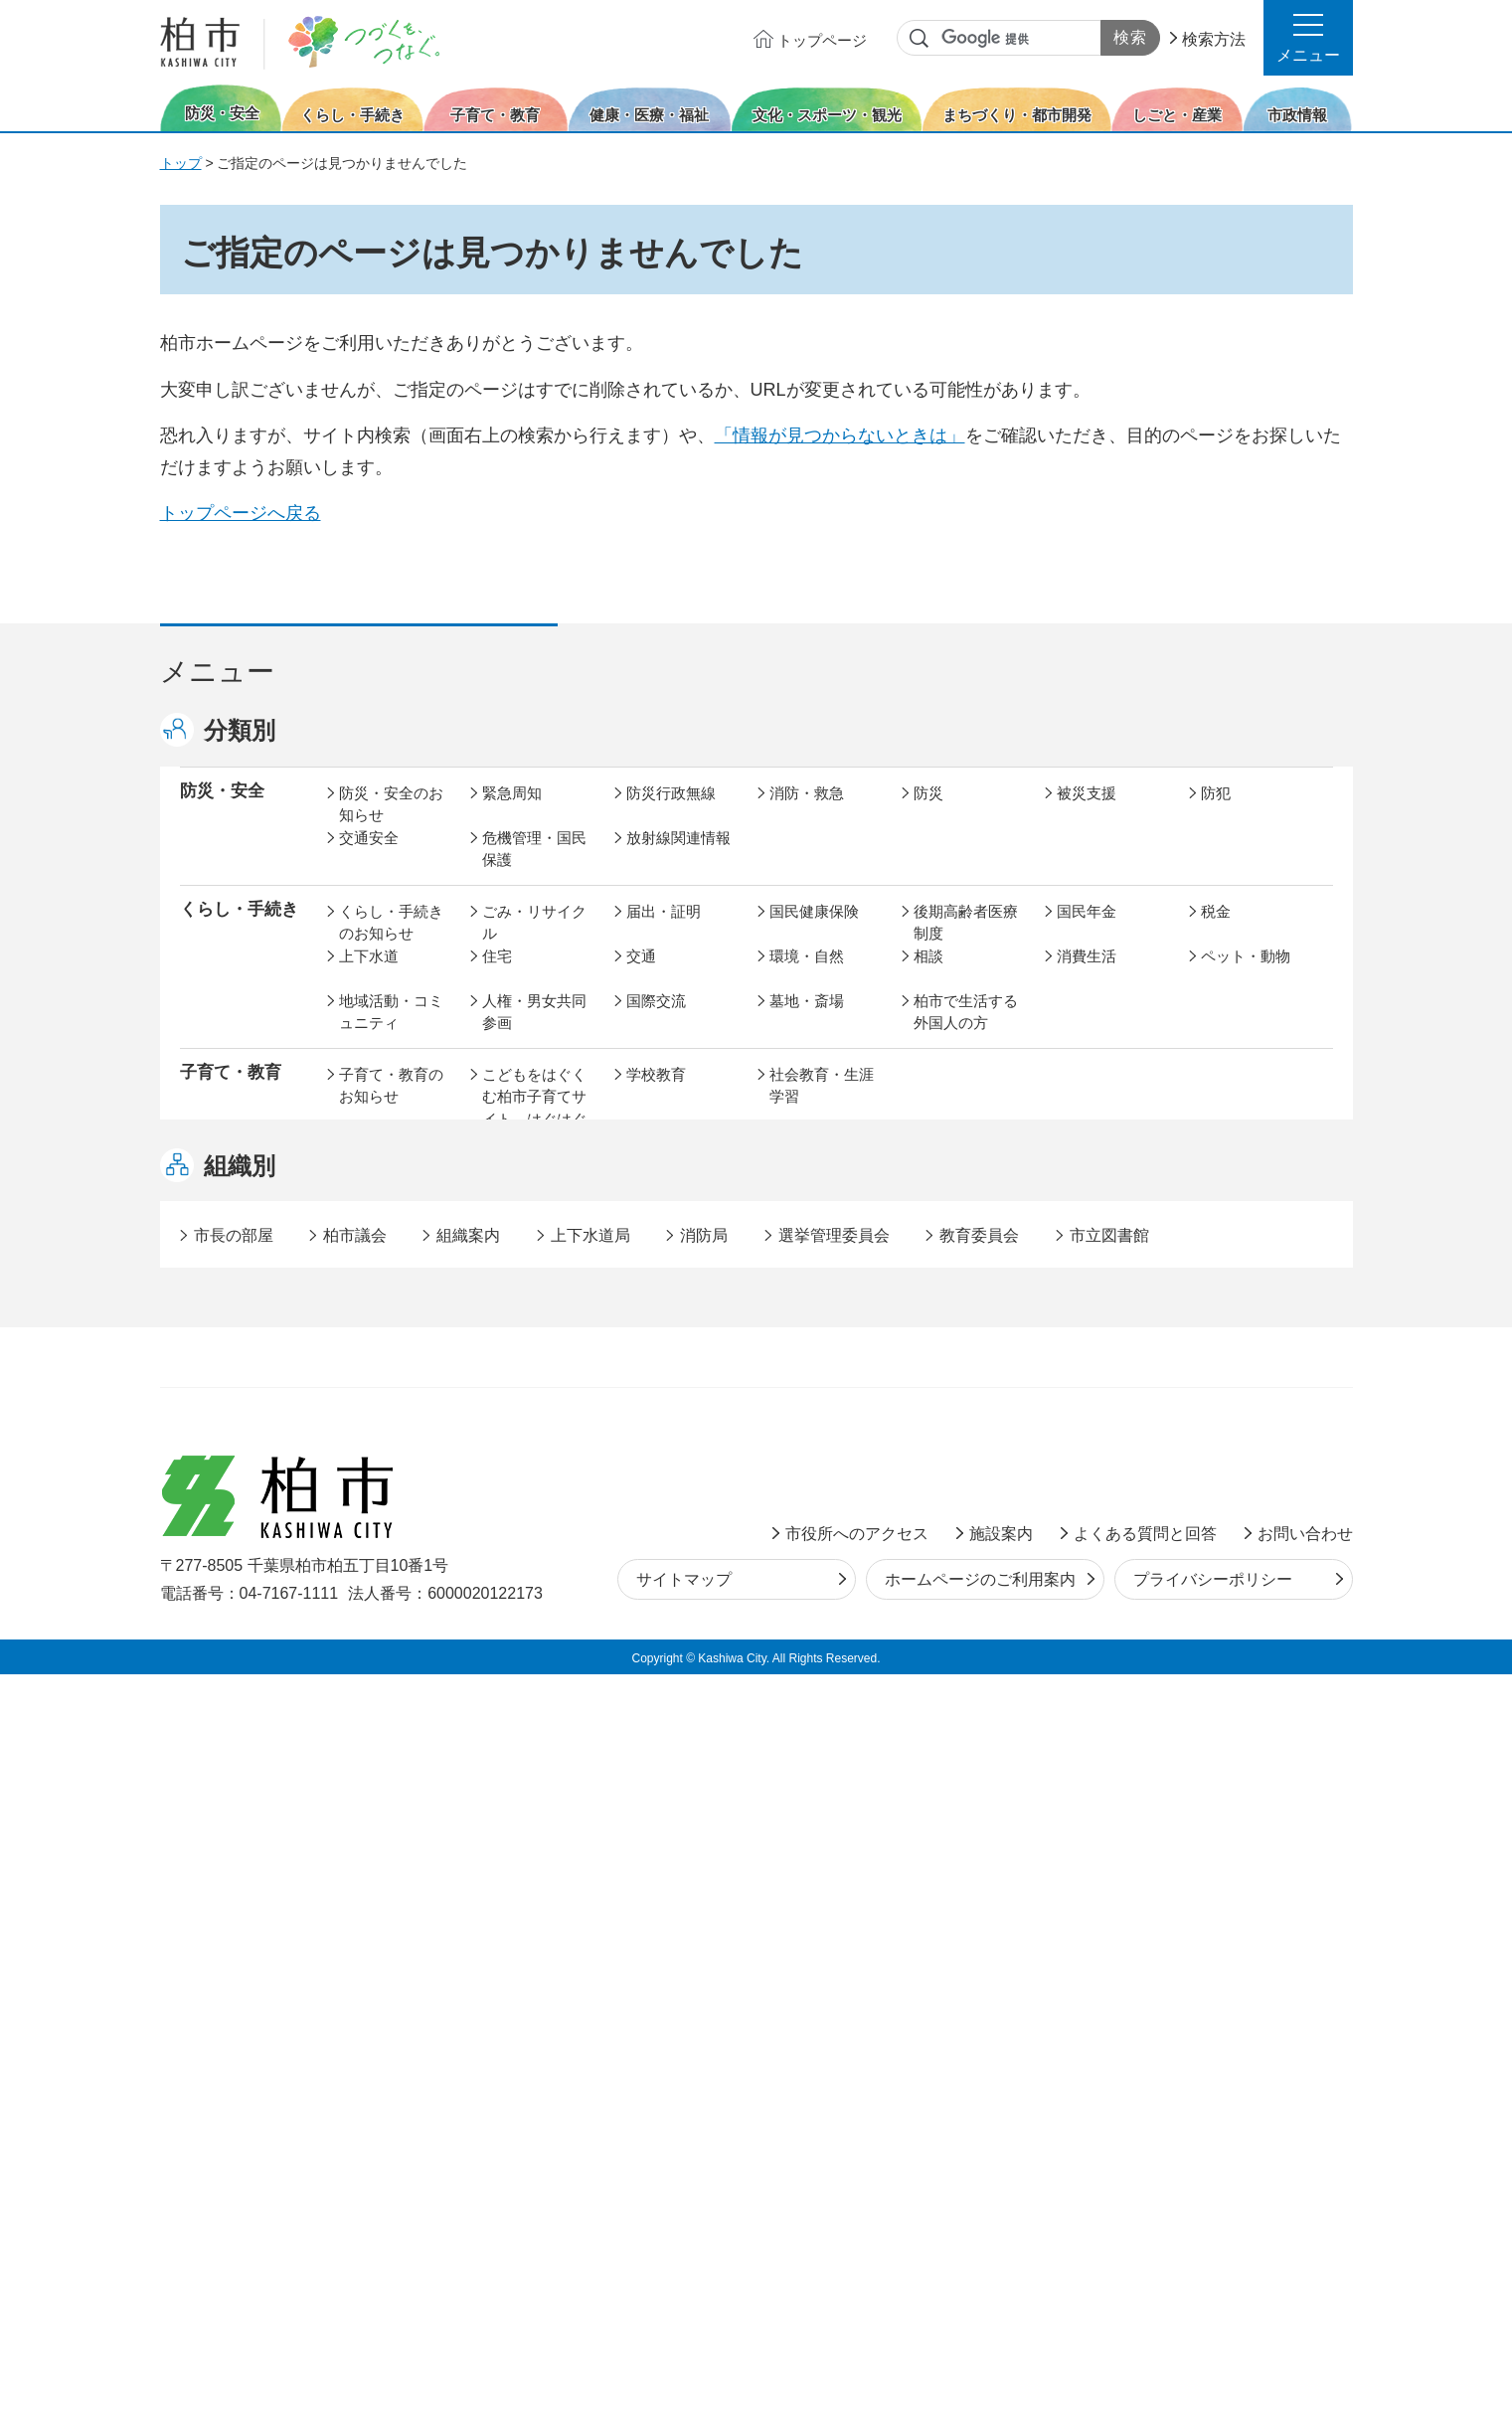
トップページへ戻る (240, 513)
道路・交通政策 (534, 1494)
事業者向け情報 (821, 1258)
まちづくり (519, 1427)
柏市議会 (355, 1976)
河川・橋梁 (951, 1494)
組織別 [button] (239, 1906)
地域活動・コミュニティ (391, 1033)
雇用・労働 (519, 1568)
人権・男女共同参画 (534, 1033)
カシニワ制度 (1245, 1427)
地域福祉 (369, 1258)
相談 (928, 976)
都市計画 (656, 1427)
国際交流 (656, 1021)
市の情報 (656, 1642)
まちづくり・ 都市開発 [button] (230, 1438)
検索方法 (1214, 39)
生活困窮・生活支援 (534, 1270)
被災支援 (1086, 813)
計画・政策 (806, 1642)
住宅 (497, 976)
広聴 (354, 1686)
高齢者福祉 (1094, 1213)
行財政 (936, 1642)
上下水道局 (590, 1976)
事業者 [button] (205, 1803)
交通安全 (369, 858)
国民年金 (1086, 932)
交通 (641, 976)
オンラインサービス (1253, 1698)
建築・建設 (376, 1494)
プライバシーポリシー (1212, 2320)
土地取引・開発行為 (821, 1506)
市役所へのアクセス (856, 2273)
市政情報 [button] (214, 1640)
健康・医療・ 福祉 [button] (230, 1224)
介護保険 (943, 1213)
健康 (497, 1213)
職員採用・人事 (1109, 1642)
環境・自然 (806, 976)
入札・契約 (951, 1568)
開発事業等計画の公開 (821, 1439)
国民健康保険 (814, 932)
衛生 (784, 1213)
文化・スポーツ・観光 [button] (247, 1342)
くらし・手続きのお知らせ (391, 943)
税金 (1216, 932)
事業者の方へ (383, 1805)
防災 (928, 813)
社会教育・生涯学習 (821, 1106)
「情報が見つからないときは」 (840, 435)
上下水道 (369, 976)
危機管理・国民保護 (534, 870)
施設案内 (1001, 2273)
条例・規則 (376, 1731)
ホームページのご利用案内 (980, 2320)
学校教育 (656, 1095)
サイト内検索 (919, 39)
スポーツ (656, 1331)
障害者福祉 (1238, 1213)
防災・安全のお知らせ (391, 825)
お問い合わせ (1305, 2273)
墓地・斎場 (806, 1021)
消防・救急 (806, 813)
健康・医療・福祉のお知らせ (391, 1225)
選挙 (497, 1686)
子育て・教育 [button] (230, 1093)
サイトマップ (684, 2320)
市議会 (936, 1686)
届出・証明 (663, 932)
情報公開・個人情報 (678, 1698)
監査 (784, 1686)
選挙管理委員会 (834, 1976)
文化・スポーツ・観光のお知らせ (391, 1354)
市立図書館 (1109, 1976)
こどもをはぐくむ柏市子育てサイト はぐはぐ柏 (534, 1129)
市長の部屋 (519, 1642)
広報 (1216, 1642)
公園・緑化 (1094, 1427)
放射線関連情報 (678, 858)
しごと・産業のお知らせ (391, 1580)
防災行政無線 (671, 813)
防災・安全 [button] (222, 811)
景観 (928, 1427)
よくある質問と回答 (1145, 2273)
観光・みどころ (821, 1331)
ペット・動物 (1245, 976)
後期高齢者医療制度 (966, 943)
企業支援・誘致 (678, 1568)
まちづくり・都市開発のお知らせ (391, 1449)
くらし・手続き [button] (239, 930)
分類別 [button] (239, 730)
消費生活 (1086, 976)
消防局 (704, 1976)
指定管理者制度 (1109, 1568)
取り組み (943, 1258)
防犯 (1216, 813)
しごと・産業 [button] (230, 1566)
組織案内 (468, 1976)
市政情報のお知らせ (391, 1653)
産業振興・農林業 (821, 1580)
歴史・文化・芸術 (534, 1343)
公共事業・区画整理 (678, 1506)
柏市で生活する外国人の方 (966, 1033)
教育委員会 (1094, 1686)
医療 (641, 1213)
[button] (1308, 38)
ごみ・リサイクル (534, 943)
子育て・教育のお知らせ (391, 1106)
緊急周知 (512, 813)
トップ (181, 163)
